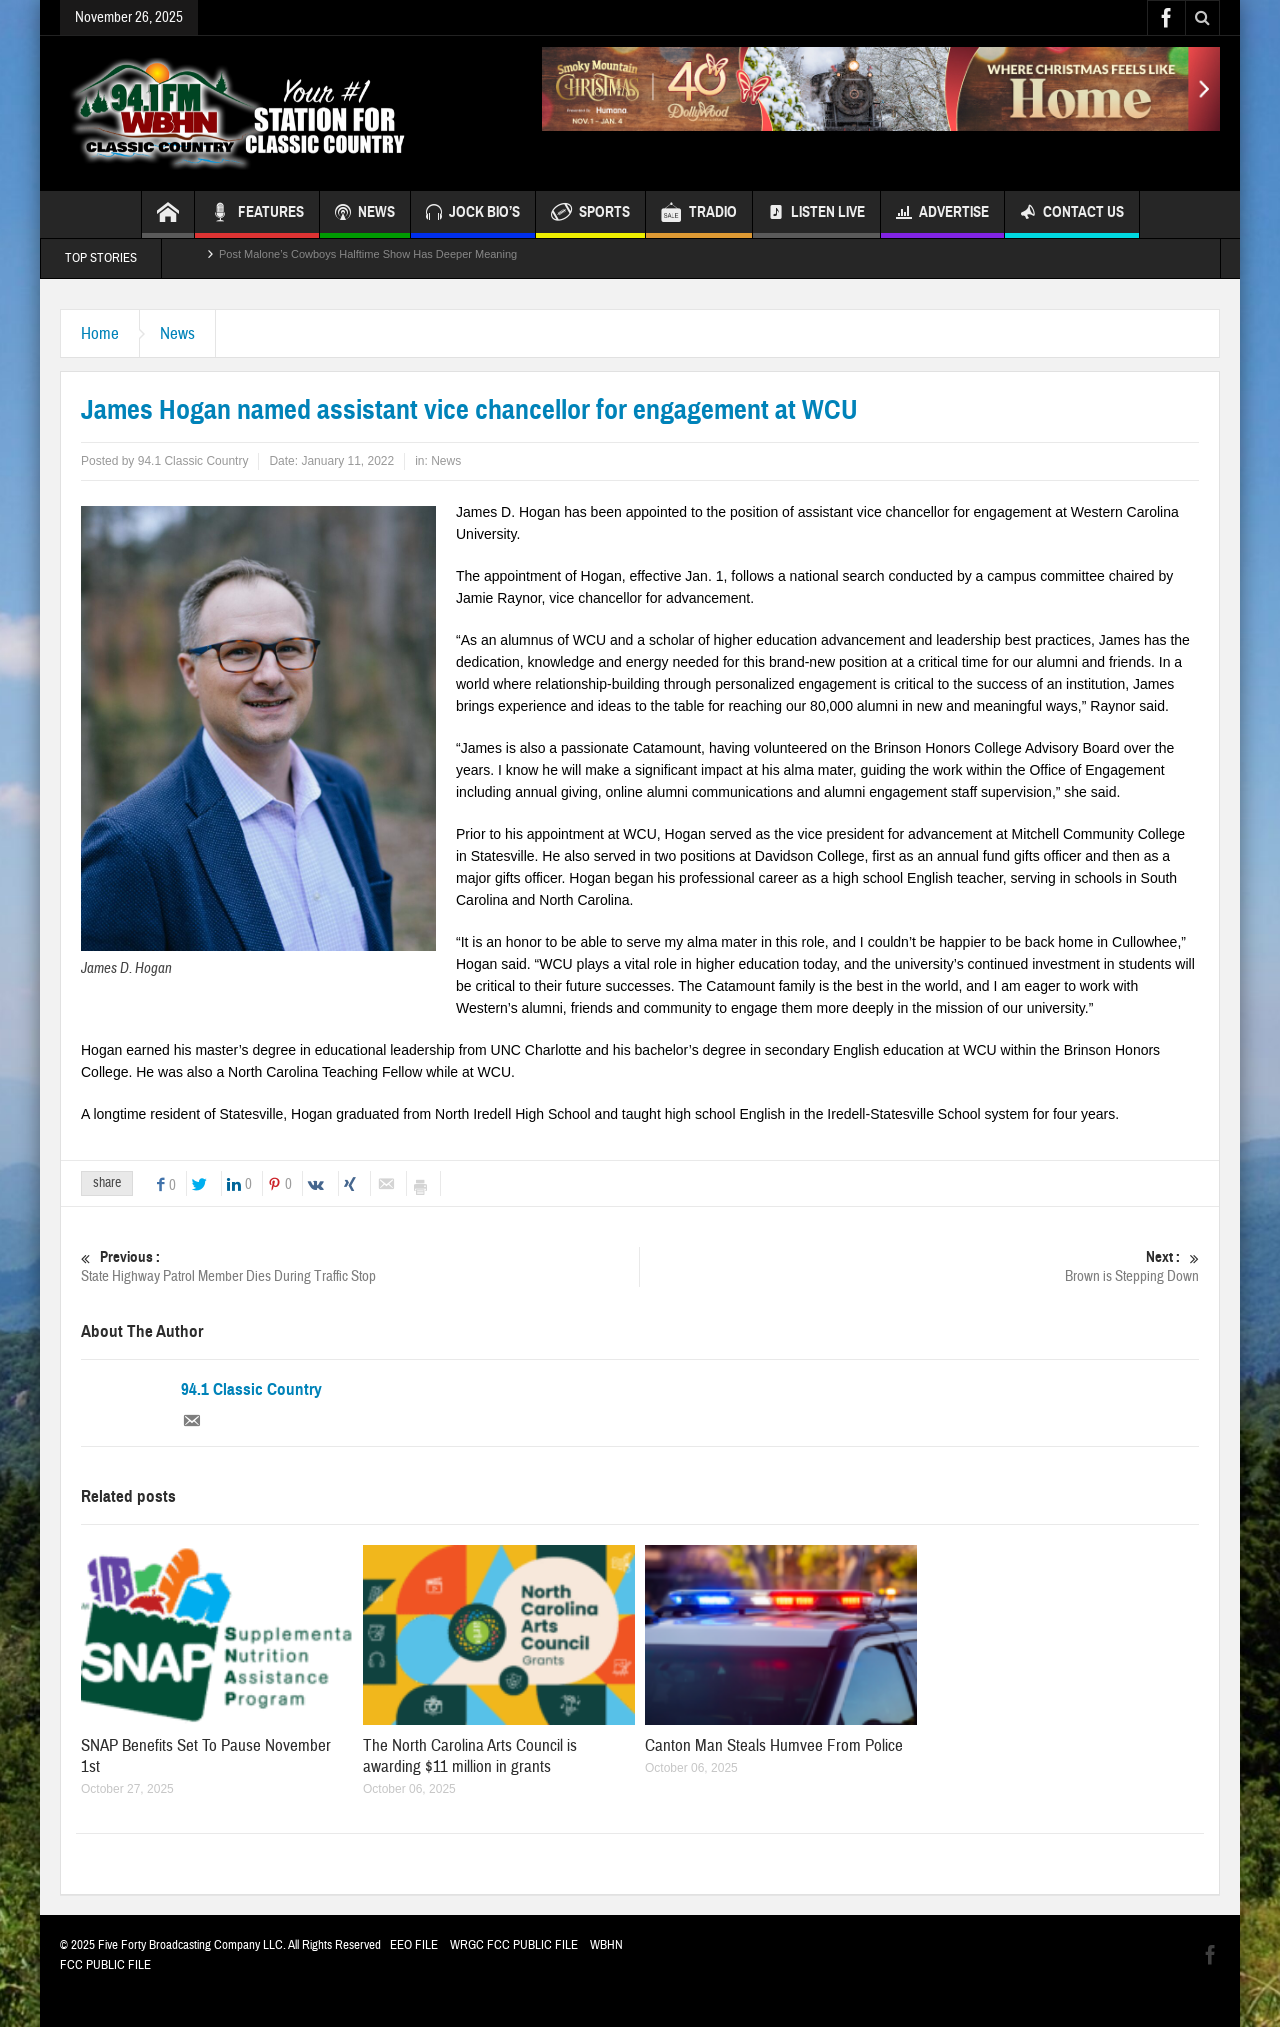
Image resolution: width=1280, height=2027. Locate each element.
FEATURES (257, 214)
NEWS (365, 214)
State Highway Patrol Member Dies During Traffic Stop (360, 1266)
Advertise (942, 214)
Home (100, 333)
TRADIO (699, 214)
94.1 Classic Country (251, 1390)
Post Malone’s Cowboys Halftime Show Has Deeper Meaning (368, 258)
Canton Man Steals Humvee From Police (774, 1745)
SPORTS (590, 214)
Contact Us (1072, 214)
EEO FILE (414, 1945)
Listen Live (816, 214)
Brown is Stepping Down (920, 1266)
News (177, 333)
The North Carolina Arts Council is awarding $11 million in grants (470, 1756)
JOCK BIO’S (473, 214)
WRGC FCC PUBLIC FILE (514, 1945)
